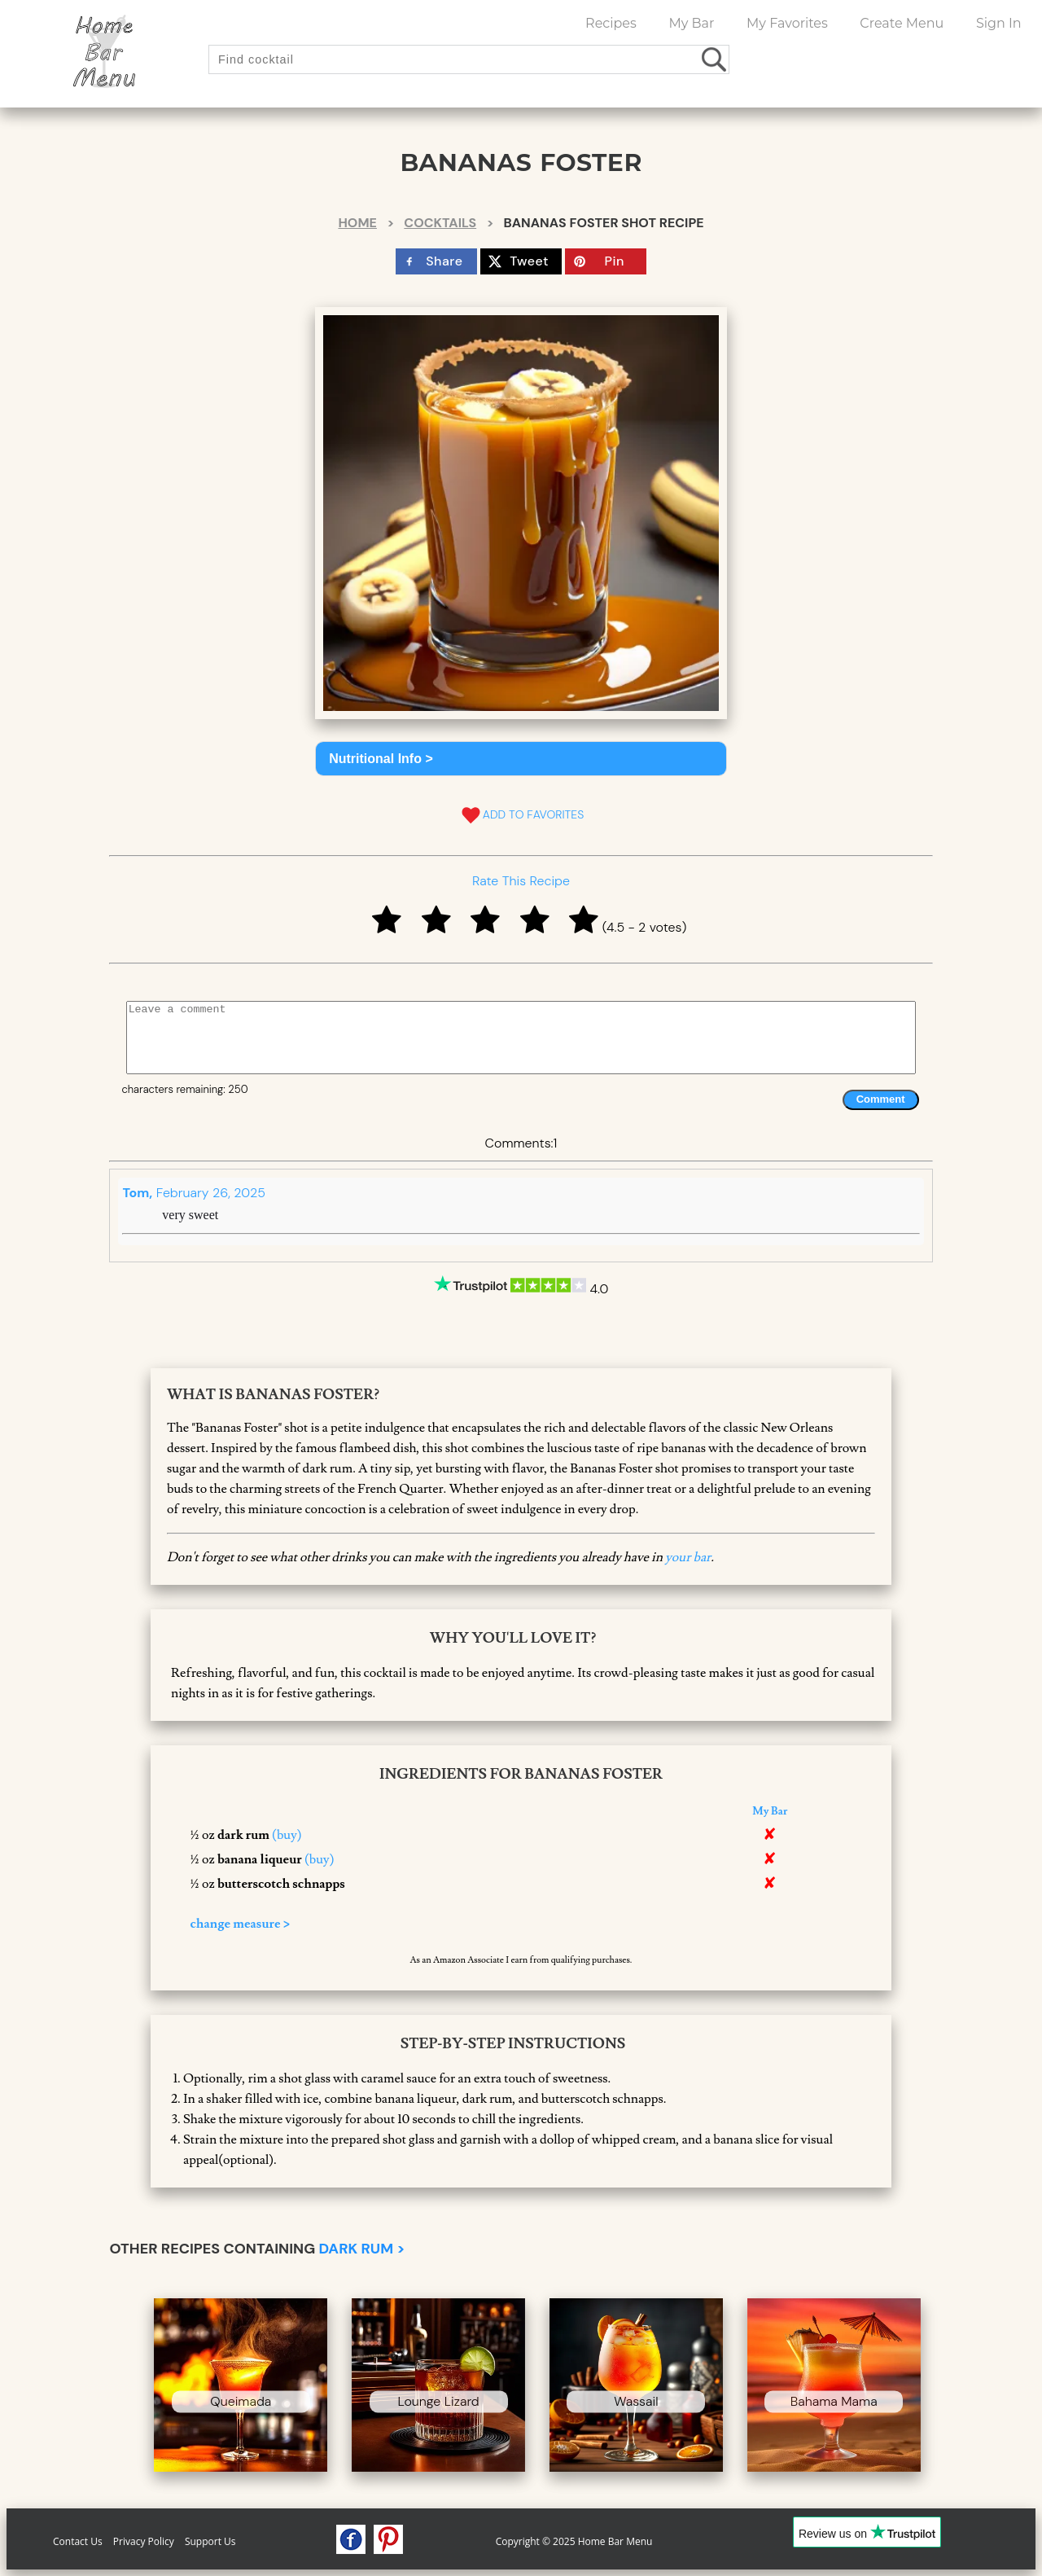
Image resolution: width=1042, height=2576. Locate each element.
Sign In (999, 23)
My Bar (691, 23)
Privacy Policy (143, 2541)
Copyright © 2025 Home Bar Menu (574, 2541)
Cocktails (440, 222)
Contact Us (78, 2541)
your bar (688, 1557)
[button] (521, 758)
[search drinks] (715, 59)
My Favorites (787, 23)
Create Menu (901, 23)
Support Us (210, 2541)
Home (357, 222)
